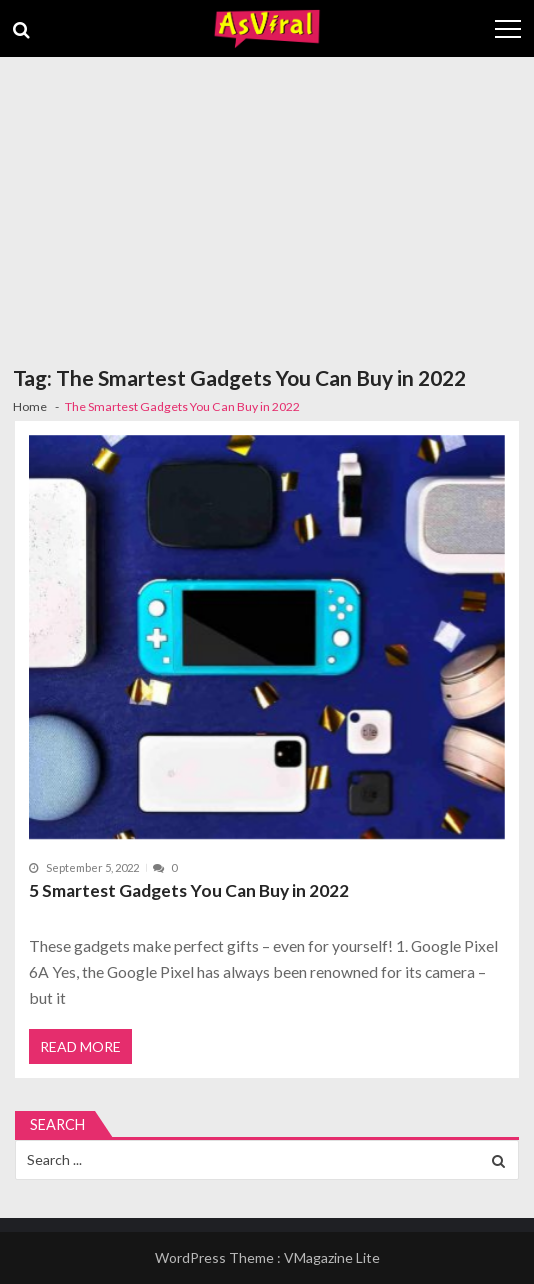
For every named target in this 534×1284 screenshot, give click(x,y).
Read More (80, 1046)
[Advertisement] (267, 207)
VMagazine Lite (332, 1257)
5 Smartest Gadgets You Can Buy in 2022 (189, 890)
